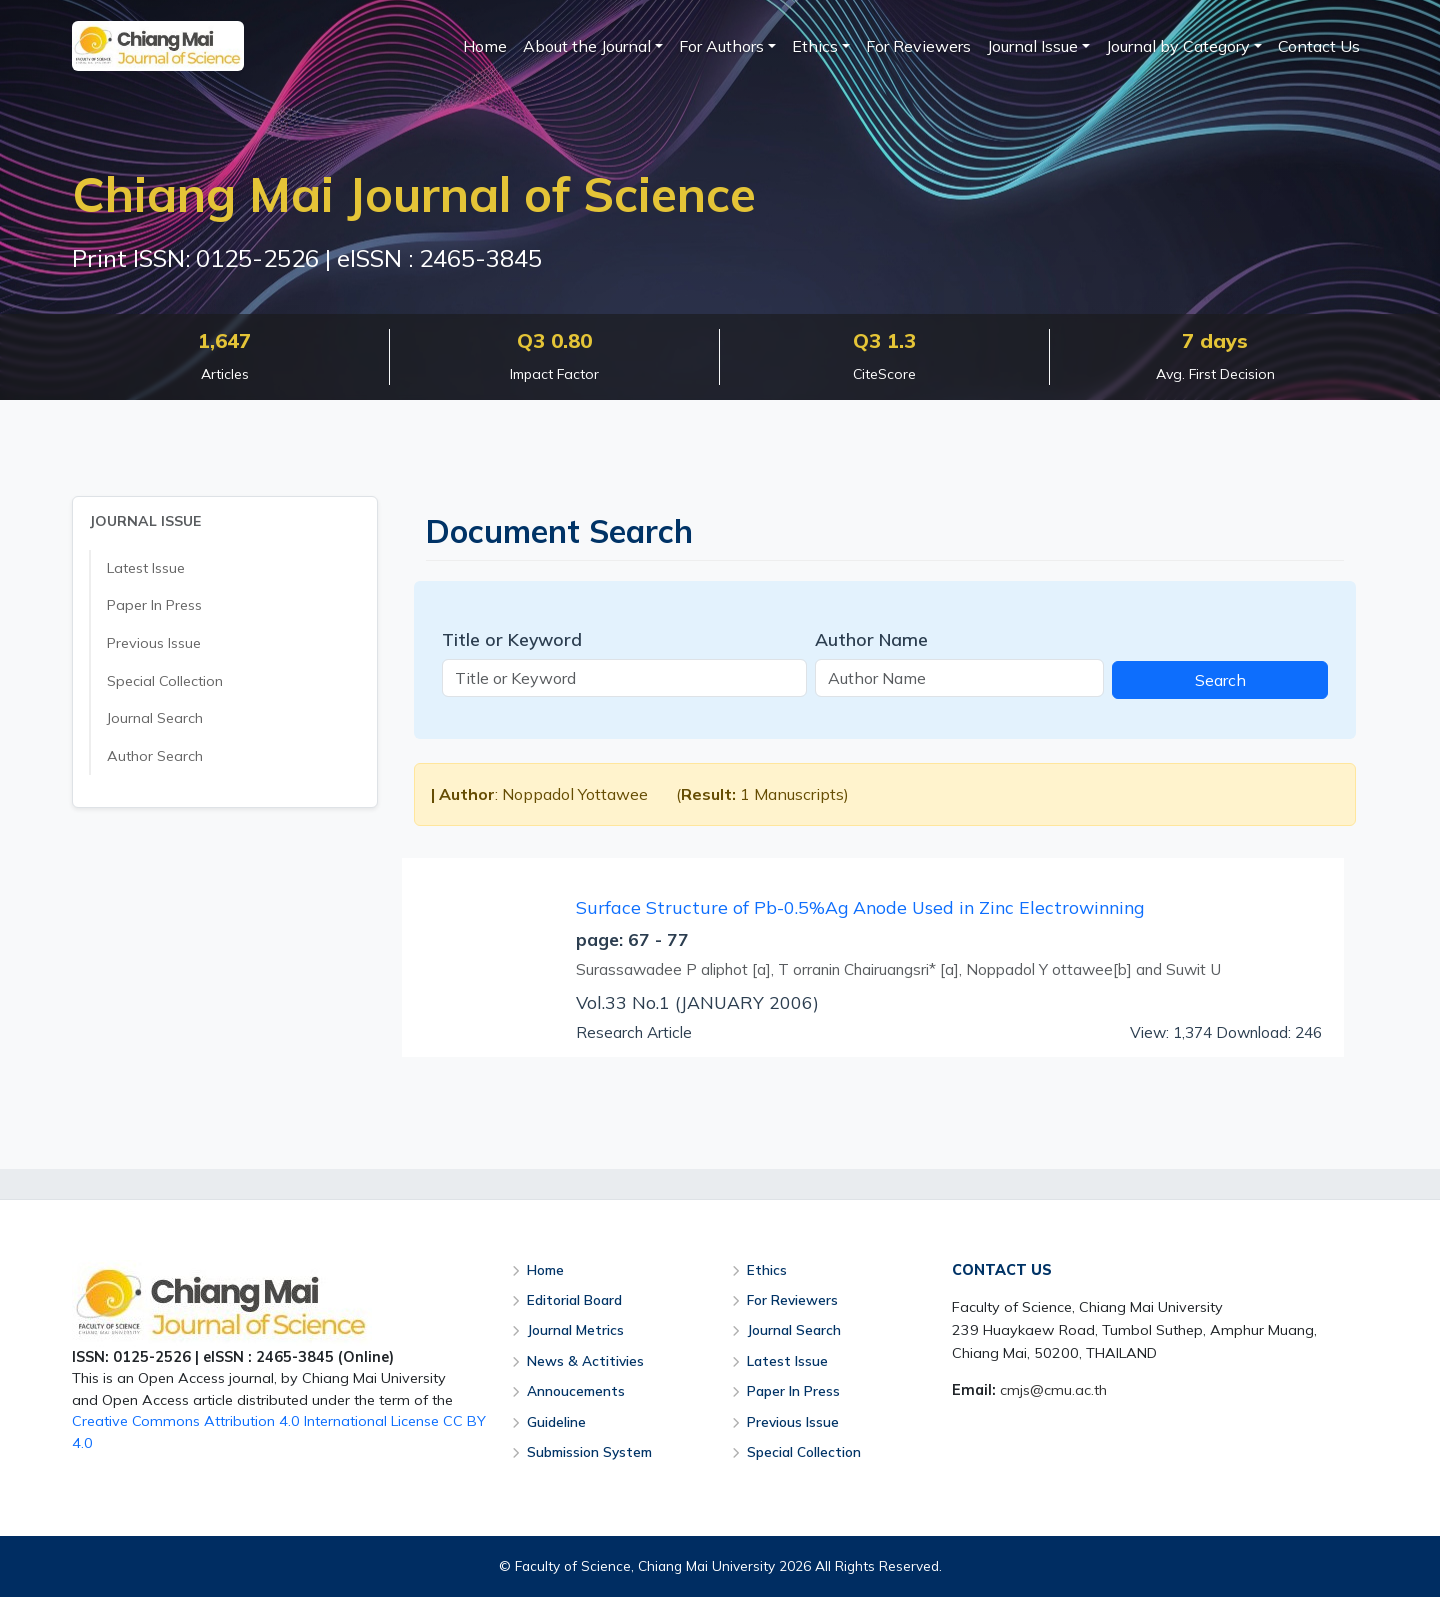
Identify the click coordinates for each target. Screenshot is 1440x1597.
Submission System (589, 1451)
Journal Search (155, 718)
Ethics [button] (815, 46)
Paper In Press (154, 605)
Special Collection (165, 681)
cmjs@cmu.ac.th (1053, 1390)
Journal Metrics (575, 1329)
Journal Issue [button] (1032, 46)
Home (485, 46)
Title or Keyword (512, 639)
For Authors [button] (721, 46)
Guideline (556, 1421)
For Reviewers (918, 46)
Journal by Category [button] (1178, 46)
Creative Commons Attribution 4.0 (186, 1421)
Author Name (871, 639)
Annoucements (576, 1390)
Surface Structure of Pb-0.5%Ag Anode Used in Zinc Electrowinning (860, 907)
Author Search (155, 756)
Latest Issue (146, 568)
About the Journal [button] (587, 46)
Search (1220, 680)
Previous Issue (154, 643)
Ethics (767, 1269)
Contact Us (1319, 46)
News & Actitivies (585, 1360)
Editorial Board (574, 1299)
